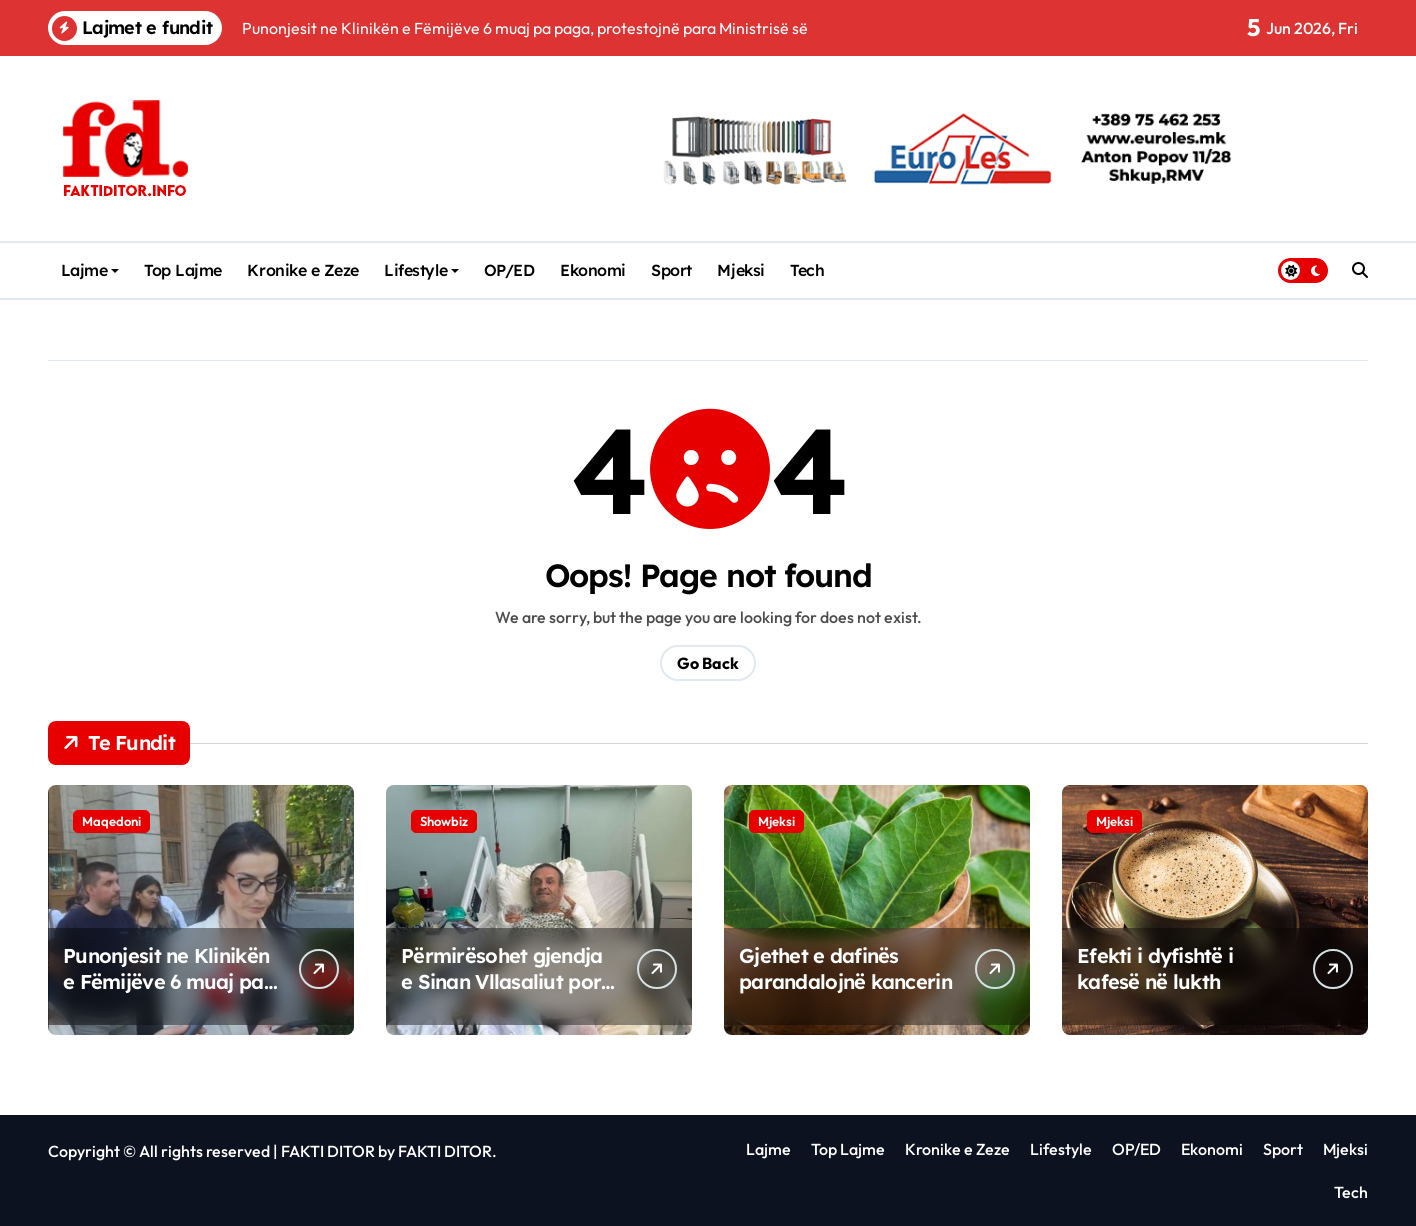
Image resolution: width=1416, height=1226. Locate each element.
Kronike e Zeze (302, 270)
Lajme (90, 270)
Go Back (708, 663)
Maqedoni (111, 821)
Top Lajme (183, 270)
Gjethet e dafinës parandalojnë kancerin (845, 968)
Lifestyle (421, 270)
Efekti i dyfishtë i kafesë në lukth (1155, 968)
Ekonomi (593, 270)
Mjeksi (740, 270)
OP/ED (509, 270)
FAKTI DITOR (328, 1151)
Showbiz (444, 821)
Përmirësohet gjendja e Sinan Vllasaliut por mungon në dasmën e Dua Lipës (502, 994)
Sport (671, 270)
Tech (807, 270)
